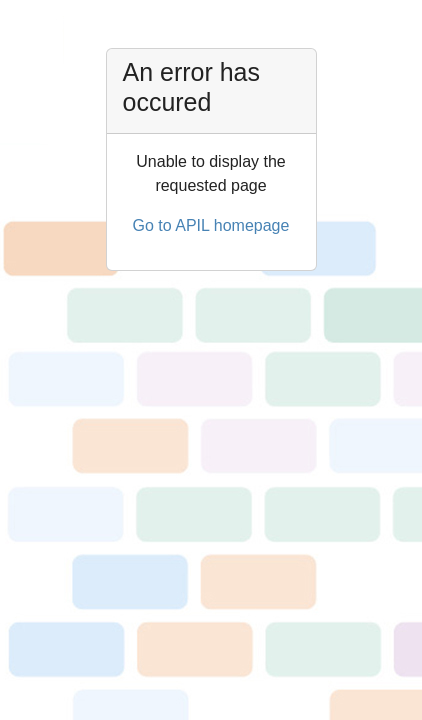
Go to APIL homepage (211, 225)
